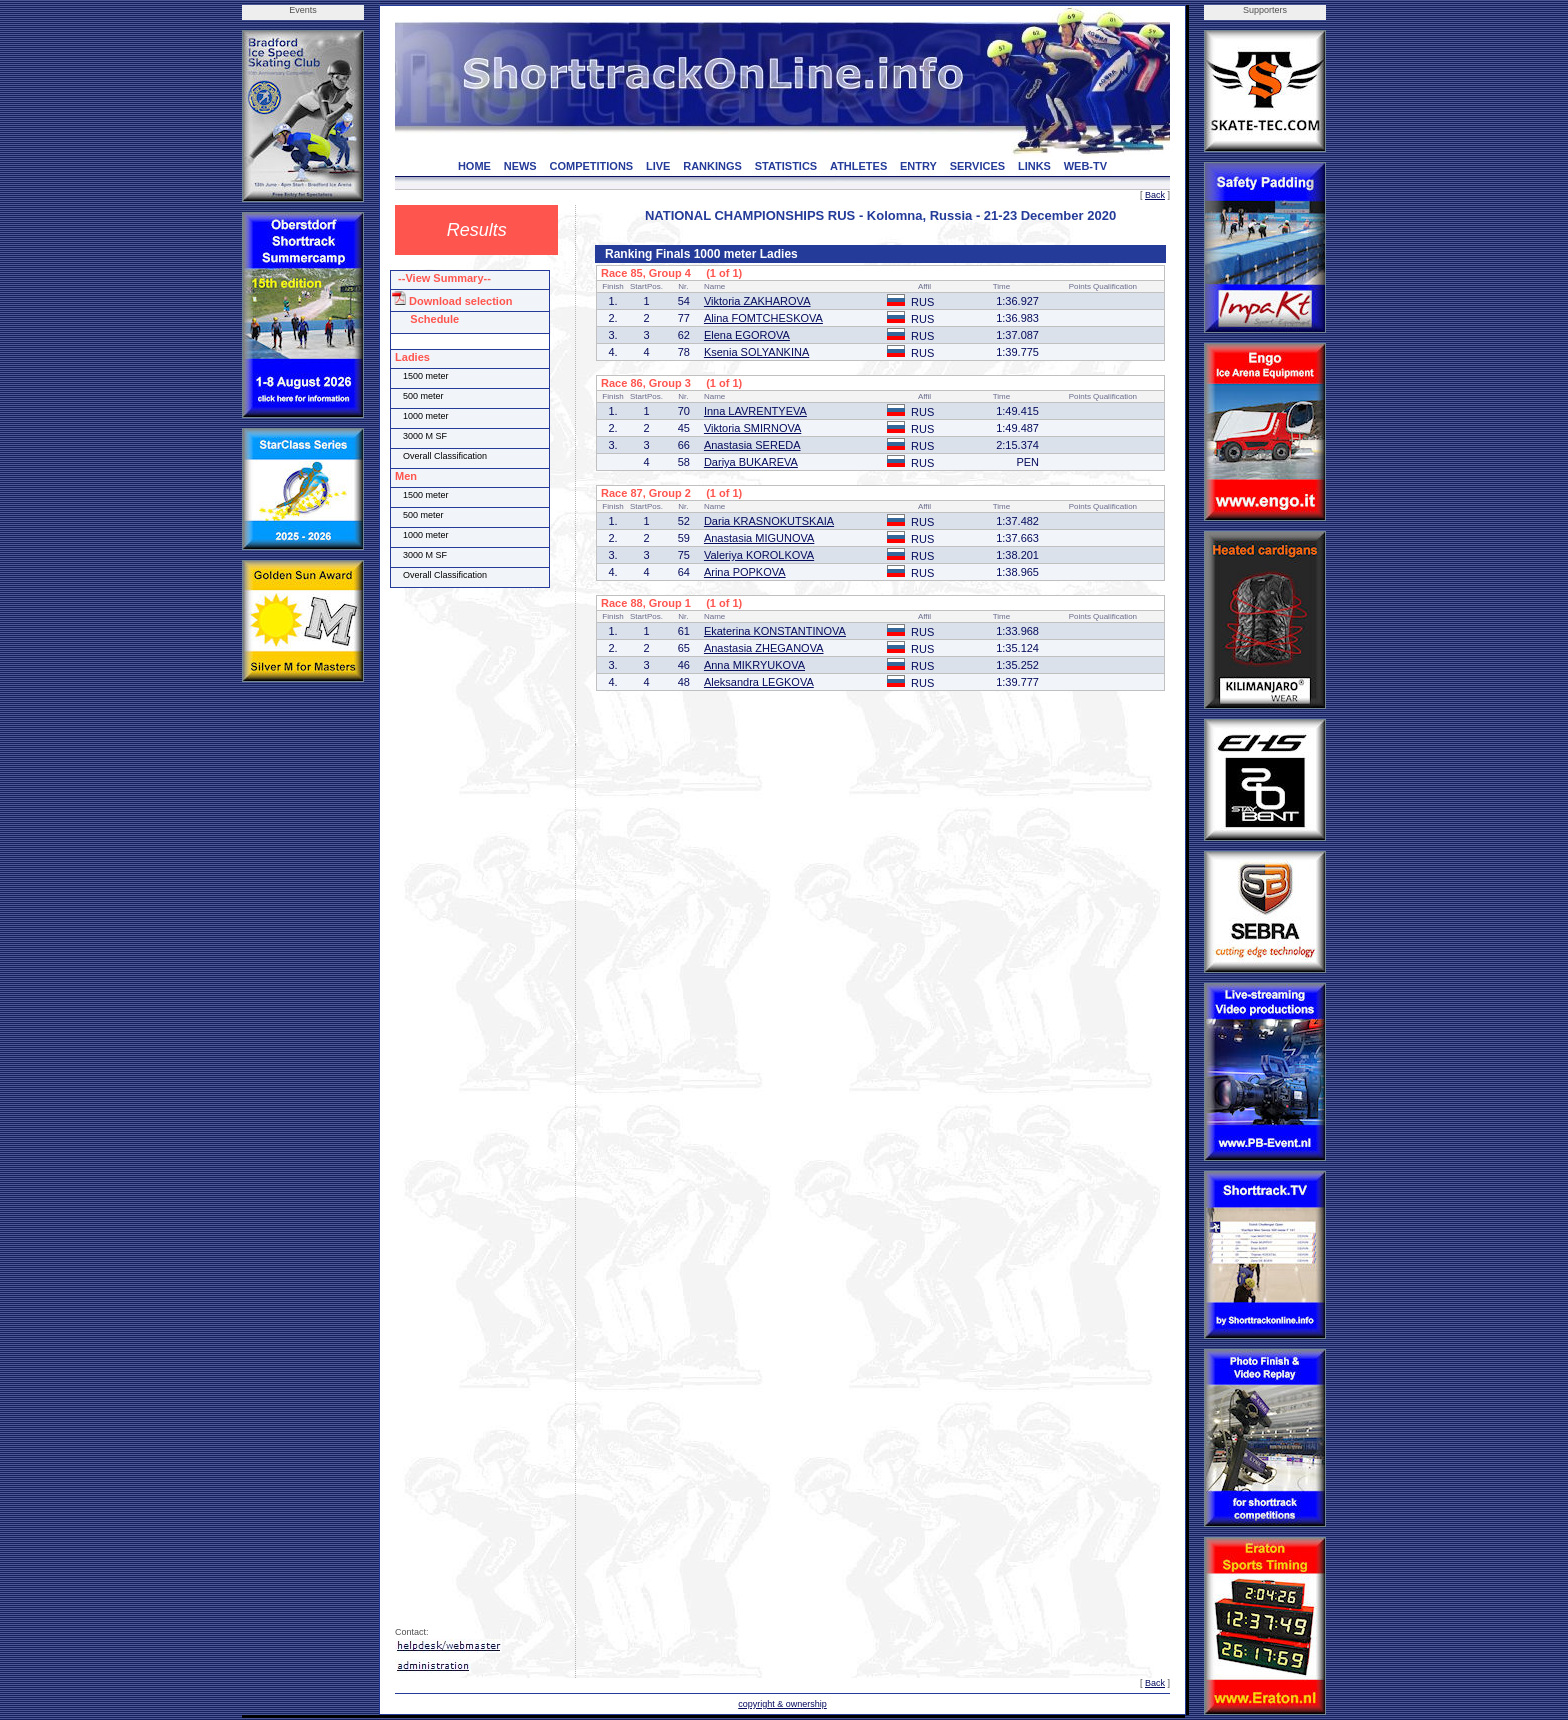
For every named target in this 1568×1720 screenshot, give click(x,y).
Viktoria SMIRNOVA (752, 428)
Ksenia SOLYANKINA (756, 352)
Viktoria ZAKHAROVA (757, 301)
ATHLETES (858, 166)
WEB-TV (1085, 166)
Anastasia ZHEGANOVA (764, 648)
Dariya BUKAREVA (751, 462)
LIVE (658, 166)
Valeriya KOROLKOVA (759, 555)
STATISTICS (786, 166)
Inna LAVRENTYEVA (755, 411)
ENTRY (918, 166)
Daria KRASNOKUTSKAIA (769, 521)
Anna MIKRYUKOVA (754, 665)
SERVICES (977, 166)
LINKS (1034, 166)
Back (1155, 195)
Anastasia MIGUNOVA (759, 538)
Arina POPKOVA (745, 572)
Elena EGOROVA (747, 335)
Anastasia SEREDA (752, 445)
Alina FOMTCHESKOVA (763, 318)
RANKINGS (712, 166)
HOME (474, 166)
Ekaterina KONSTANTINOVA (775, 631)
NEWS (520, 166)
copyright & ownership (782, 1704)
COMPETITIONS (591, 166)
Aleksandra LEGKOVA (759, 682)
